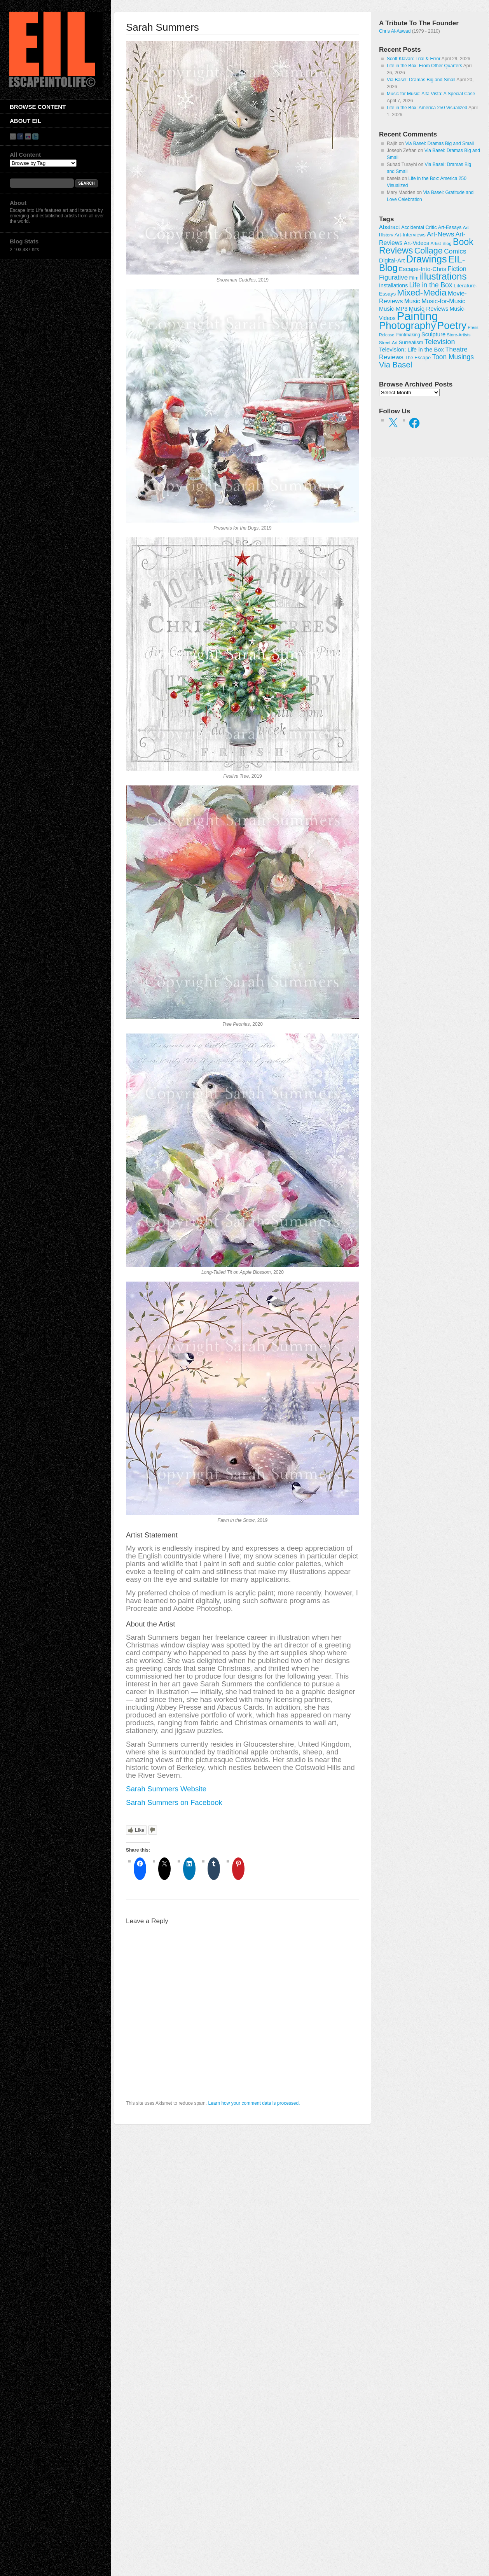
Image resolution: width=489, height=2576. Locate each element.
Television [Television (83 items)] (439, 342)
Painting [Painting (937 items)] (417, 316)
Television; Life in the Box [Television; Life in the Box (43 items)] (411, 349)
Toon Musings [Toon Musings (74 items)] (453, 357)
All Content (25, 154)
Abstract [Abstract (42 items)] (389, 227)
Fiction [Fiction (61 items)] (457, 268)
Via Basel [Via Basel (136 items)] (395, 364)
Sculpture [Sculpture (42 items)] (433, 334)
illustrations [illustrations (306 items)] (443, 276)
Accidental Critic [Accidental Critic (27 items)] (419, 227)
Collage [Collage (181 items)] (428, 250)
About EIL (25, 120)
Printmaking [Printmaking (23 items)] (407, 335)
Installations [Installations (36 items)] (393, 285)
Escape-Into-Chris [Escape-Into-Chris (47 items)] (422, 269)
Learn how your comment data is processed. (254, 2103)
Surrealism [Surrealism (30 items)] (411, 342)
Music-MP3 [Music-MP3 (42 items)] (393, 309)
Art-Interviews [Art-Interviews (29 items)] (410, 235)
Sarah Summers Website (166, 1789)
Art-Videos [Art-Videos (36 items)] (416, 243)
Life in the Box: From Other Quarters (424, 65)
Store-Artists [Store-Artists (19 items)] (458, 334)
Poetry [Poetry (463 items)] (451, 325)
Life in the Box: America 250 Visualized (427, 107)
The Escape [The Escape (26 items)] (418, 357)
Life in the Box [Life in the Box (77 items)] (430, 285)
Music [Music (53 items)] (412, 301)
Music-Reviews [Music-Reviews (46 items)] (429, 308)
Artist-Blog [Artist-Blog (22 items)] (440, 243)
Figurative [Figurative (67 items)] (393, 277)
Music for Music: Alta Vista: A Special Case (431, 93)
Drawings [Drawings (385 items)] (426, 259)
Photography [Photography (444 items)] (407, 325)
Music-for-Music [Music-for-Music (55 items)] (443, 301)
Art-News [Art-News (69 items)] (440, 234)
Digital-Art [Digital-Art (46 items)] (392, 260)
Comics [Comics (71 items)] (455, 251)
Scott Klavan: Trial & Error (413, 58)
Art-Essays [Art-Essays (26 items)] (450, 227)
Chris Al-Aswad (394, 31)
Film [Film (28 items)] (413, 278)
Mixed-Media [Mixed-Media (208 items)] (421, 292)
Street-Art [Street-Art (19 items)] (388, 342)
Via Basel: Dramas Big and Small (421, 79)
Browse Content (38, 106)
